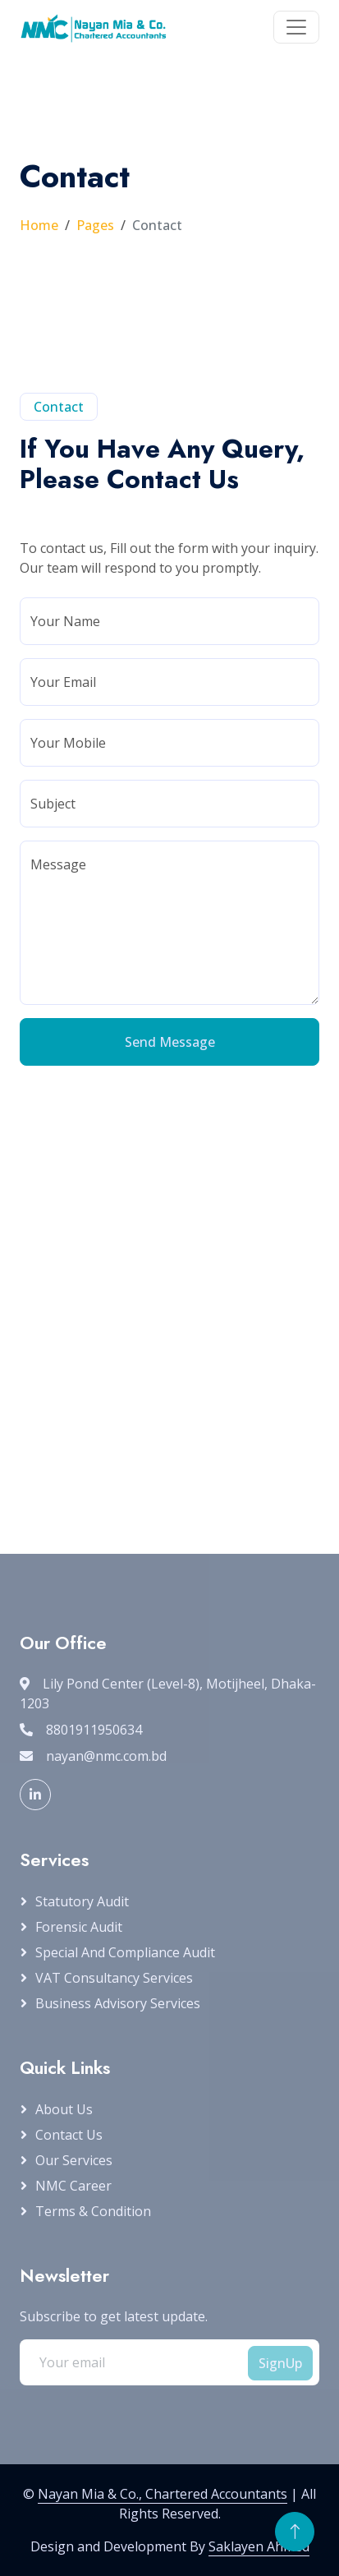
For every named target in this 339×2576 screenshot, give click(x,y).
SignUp (280, 2363)
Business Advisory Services (117, 2003)
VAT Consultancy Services (114, 1978)
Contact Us (69, 2135)
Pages (95, 225)
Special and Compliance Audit (125, 1952)
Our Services (73, 2160)
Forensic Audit (78, 1927)
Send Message (170, 1042)
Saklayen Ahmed (258, 2546)
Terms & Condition (93, 2211)
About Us (64, 2109)
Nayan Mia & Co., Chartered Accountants (162, 2494)
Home (39, 225)
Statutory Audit (82, 1901)
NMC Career (73, 2186)
